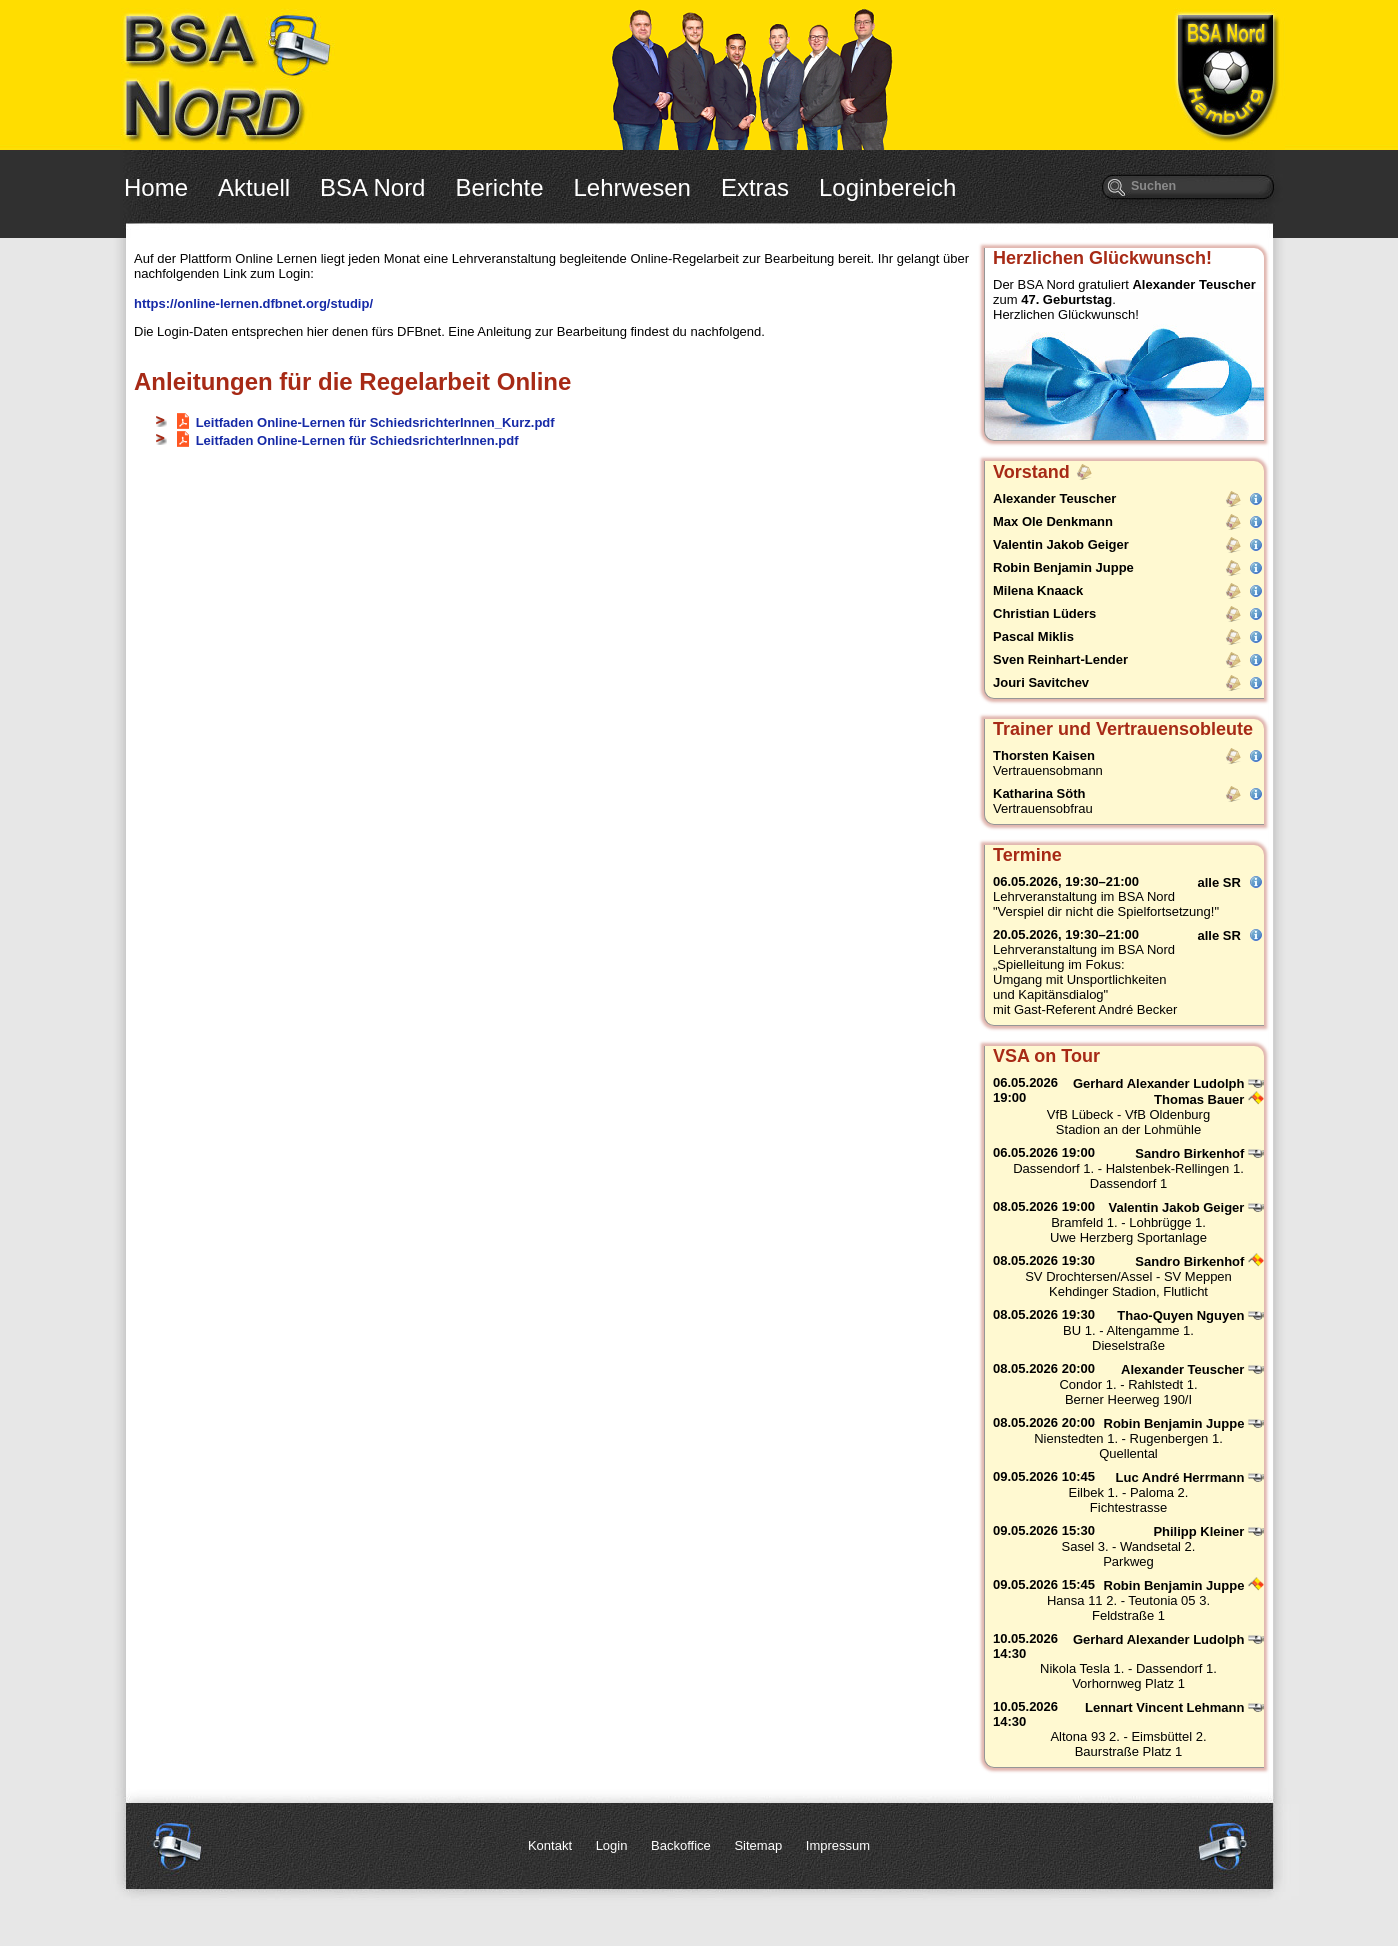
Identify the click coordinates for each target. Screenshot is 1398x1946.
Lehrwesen (632, 187)
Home (156, 187)
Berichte (499, 187)
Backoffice (681, 1845)
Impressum (838, 1845)
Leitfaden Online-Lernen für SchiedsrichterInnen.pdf (357, 440)
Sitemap (758, 1845)
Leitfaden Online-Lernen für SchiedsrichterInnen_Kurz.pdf (375, 422)
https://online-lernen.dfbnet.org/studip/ (253, 303)
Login (612, 1845)
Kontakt (550, 1845)
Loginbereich (887, 187)
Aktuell (254, 187)
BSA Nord (372, 187)
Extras (755, 187)
